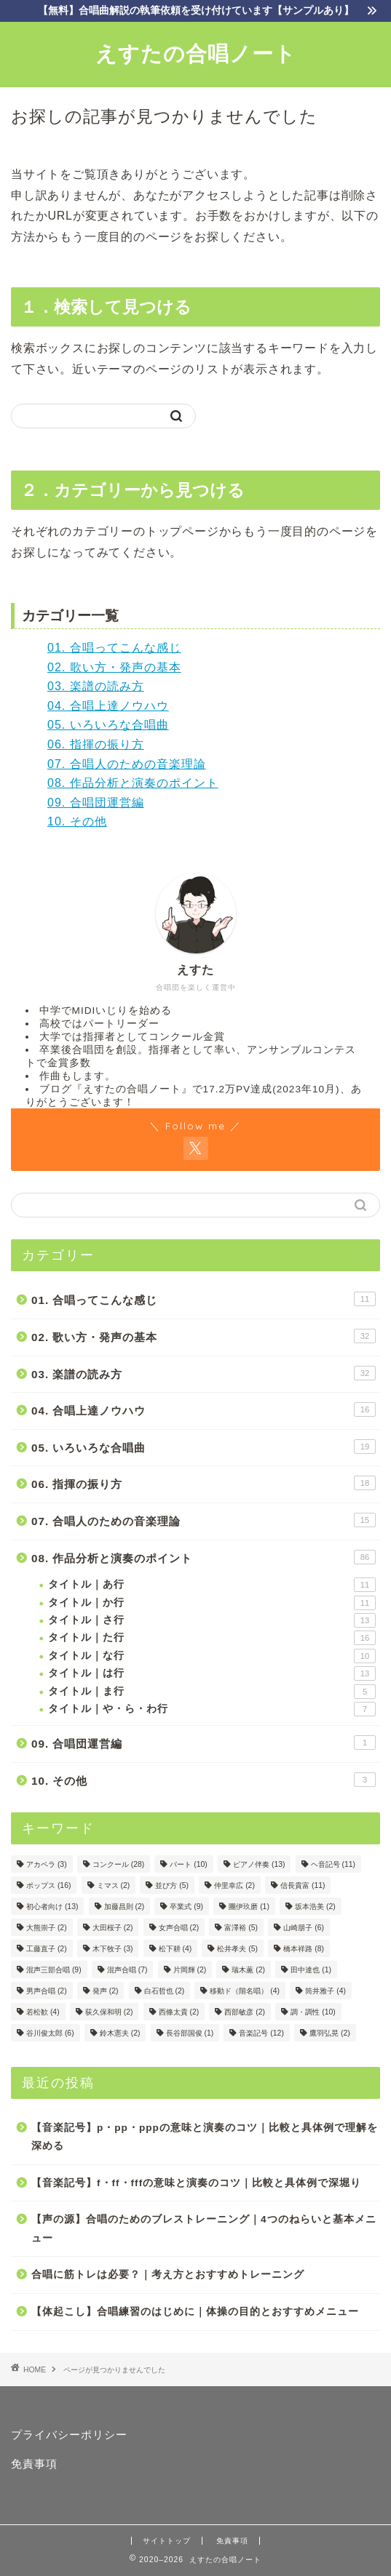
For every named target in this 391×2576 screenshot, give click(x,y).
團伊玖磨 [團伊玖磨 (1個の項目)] (249, 1907)
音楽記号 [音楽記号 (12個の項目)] (261, 2033)
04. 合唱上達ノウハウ (108, 706)
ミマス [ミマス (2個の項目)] (113, 1885)
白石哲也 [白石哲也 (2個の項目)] (164, 1991)
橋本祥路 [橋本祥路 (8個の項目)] (303, 1949)
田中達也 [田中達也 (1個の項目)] (311, 1970)
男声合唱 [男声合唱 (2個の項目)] (46, 1991)
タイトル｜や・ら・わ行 (212, 1709)
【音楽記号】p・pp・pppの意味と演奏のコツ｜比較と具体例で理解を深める (204, 2137)
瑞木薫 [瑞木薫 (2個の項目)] (248, 1970)
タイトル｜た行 (212, 1638)
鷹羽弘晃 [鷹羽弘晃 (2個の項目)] (329, 2033)
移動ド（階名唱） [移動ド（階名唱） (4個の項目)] (245, 1991)
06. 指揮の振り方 (95, 744)
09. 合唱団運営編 (95, 802)
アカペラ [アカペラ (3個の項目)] (46, 1864)
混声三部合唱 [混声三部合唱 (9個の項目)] (54, 1970)
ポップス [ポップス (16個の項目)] (48, 1885)
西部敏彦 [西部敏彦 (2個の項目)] (244, 2012)
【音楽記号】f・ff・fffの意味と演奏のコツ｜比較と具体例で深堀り (196, 2182)
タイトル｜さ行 (212, 1620)
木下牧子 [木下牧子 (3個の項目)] (112, 1949)
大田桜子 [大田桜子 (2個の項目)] (112, 1928)
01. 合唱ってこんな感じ (114, 647)
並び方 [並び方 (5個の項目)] (172, 1885)
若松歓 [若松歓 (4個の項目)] (43, 2012)
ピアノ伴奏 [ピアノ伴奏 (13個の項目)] (259, 1864)
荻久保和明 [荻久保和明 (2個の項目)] (109, 2012)
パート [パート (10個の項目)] (188, 1864)
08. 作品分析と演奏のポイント (132, 783)
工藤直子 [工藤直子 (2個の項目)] (46, 1949)
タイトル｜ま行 (212, 1691)
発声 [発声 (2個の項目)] (105, 1991)
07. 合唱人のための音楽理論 (126, 764)
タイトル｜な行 (212, 1656)
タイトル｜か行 (212, 1603)
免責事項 (34, 2463)
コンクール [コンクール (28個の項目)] (118, 1864)
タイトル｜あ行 (212, 1584)
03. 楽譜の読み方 (95, 686)
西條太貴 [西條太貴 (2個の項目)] (179, 2012)
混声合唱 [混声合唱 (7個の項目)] (127, 1970)
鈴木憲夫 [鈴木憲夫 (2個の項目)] (120, 2033)
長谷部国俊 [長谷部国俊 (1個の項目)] (190, 2033)
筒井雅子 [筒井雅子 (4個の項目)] (325, 1991)
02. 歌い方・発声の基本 (114, 667)
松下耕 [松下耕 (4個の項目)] (175, 1949)
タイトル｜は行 (212, 1673)
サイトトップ (167, 2541)
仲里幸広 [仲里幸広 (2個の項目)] (234, 1885)
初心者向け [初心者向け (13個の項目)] (52, 1907)
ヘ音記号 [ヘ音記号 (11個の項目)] (333, 1864)
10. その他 (77, 821)
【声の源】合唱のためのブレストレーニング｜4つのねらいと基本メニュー (203, 2229)
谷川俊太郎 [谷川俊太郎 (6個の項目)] (50, 2033)
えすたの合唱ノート (195, 53)
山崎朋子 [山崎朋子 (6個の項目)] (303, 1928)
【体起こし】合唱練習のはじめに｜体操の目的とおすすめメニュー (195, 2311)
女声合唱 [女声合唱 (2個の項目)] (179, 1928)
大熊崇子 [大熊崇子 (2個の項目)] (46, 1928)
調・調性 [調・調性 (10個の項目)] (313, 2012)
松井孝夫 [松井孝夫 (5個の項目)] (237, 1949)
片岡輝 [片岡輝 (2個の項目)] (190, 1970)
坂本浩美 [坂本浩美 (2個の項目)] (315, 1907)
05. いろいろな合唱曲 (108, 725)
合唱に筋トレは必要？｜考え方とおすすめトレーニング (167, 2274)
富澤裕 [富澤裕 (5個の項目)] (241, 1928)
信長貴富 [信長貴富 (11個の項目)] (302, 1885)
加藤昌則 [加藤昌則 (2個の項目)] (124, 1907)
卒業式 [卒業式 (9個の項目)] (186, 1907)
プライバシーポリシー (69, 2434)
